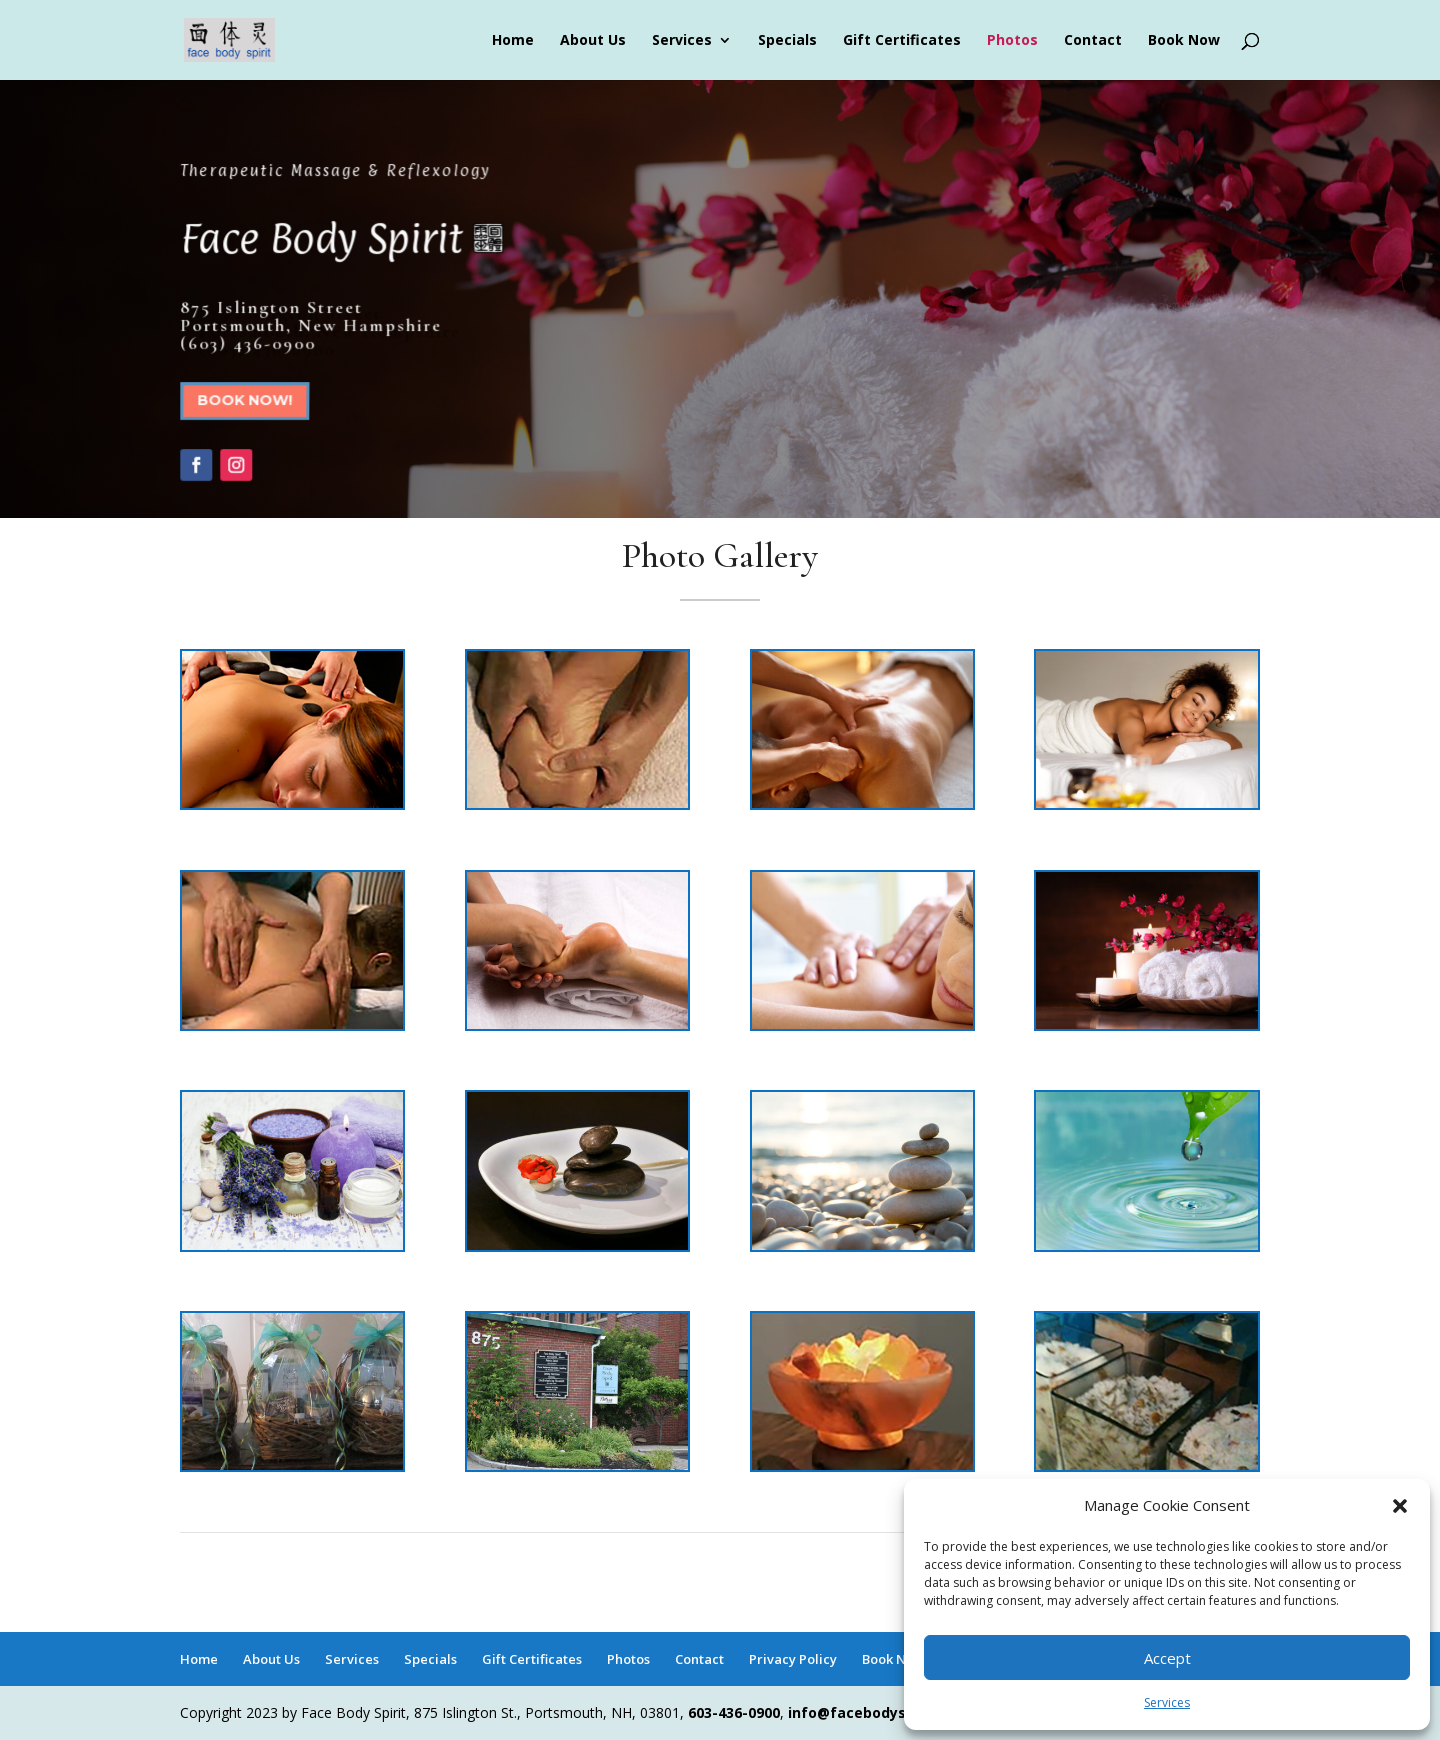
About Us (593, 41)
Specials (787, 41)
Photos (1012, 41)
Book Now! (249, 400)
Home (513, 41)
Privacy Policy (793, 1659)
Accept (1167, 1658)
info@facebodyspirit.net (876, 1712)
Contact (1093, 41)
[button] (1400, 1506)
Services (1167, 1702)
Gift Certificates (902, 41)
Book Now (1184, 41)
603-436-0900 (734, 1712)
